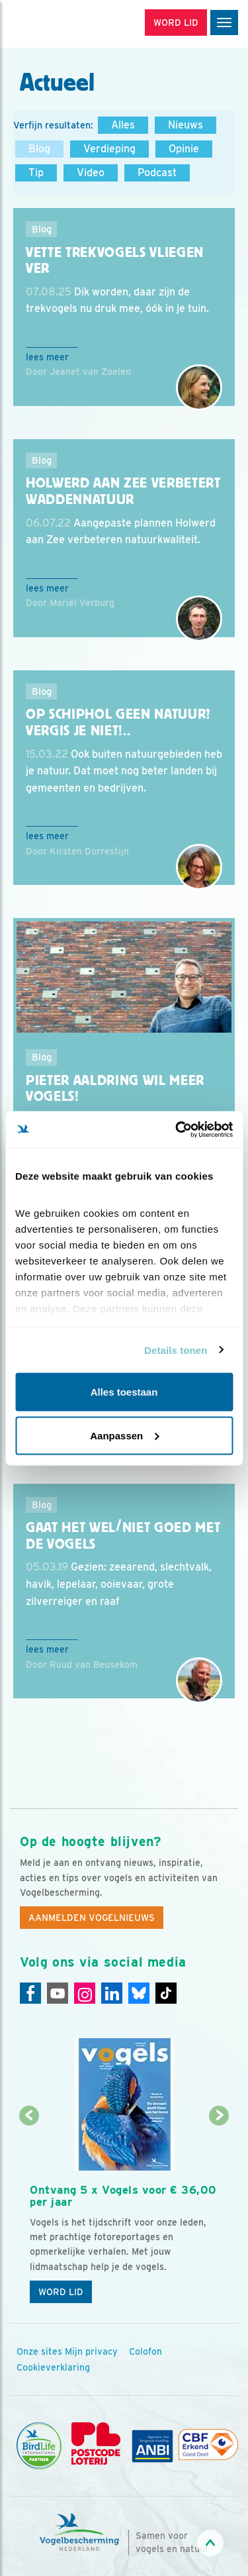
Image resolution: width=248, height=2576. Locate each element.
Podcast (157, 172)
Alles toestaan (124, 1392)
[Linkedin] (111, 1993)
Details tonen (175, 1349)
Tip (36, 172)
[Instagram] (84, 1993)
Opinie (184, 148)
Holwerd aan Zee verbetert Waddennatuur (123, 491)
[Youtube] (57, 1993)
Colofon (145, 2351)
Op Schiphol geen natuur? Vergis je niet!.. (118, 722)
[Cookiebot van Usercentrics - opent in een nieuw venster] (176, 1129)
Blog (39, 148)
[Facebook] (30, 1993)
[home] (66, 24)
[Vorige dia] (28, 2214)
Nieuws (185, 125)
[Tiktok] (166, 1993)
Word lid (60, 2292)
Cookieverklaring (53, 2367)
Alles (123, 125)
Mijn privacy (91, 2351)
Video (90, 172)
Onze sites (39, 2351)
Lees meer (47, 357)
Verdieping (109, 148)
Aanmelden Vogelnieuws (91, 1917)
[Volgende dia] (219, 2214)
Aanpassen (124, 1435)
